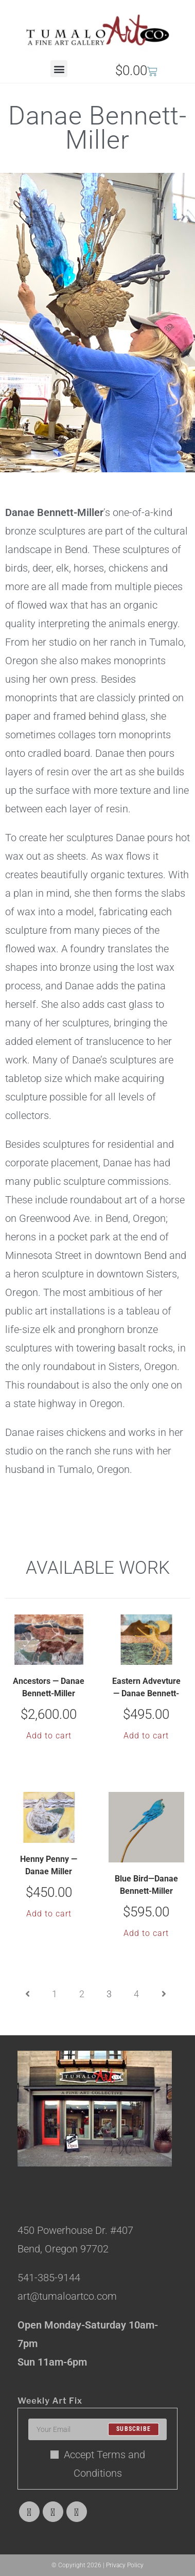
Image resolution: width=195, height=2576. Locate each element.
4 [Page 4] (136, 1993)
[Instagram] (76, 2511)
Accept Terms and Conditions (97, 2463)
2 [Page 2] (81, 1993)
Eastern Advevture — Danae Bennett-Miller (146, 1688)
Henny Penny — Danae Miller (48, 1865)
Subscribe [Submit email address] (133, 2429)
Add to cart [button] (49, 1735)
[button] (58, 68)
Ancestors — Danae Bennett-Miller (48, 1687)
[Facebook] (53, 2511)
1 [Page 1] (54, 1993)
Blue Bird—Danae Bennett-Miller (146, 1885)
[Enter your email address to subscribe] (97, 2429)
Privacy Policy (125, 2565)
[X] (29, 2511)
